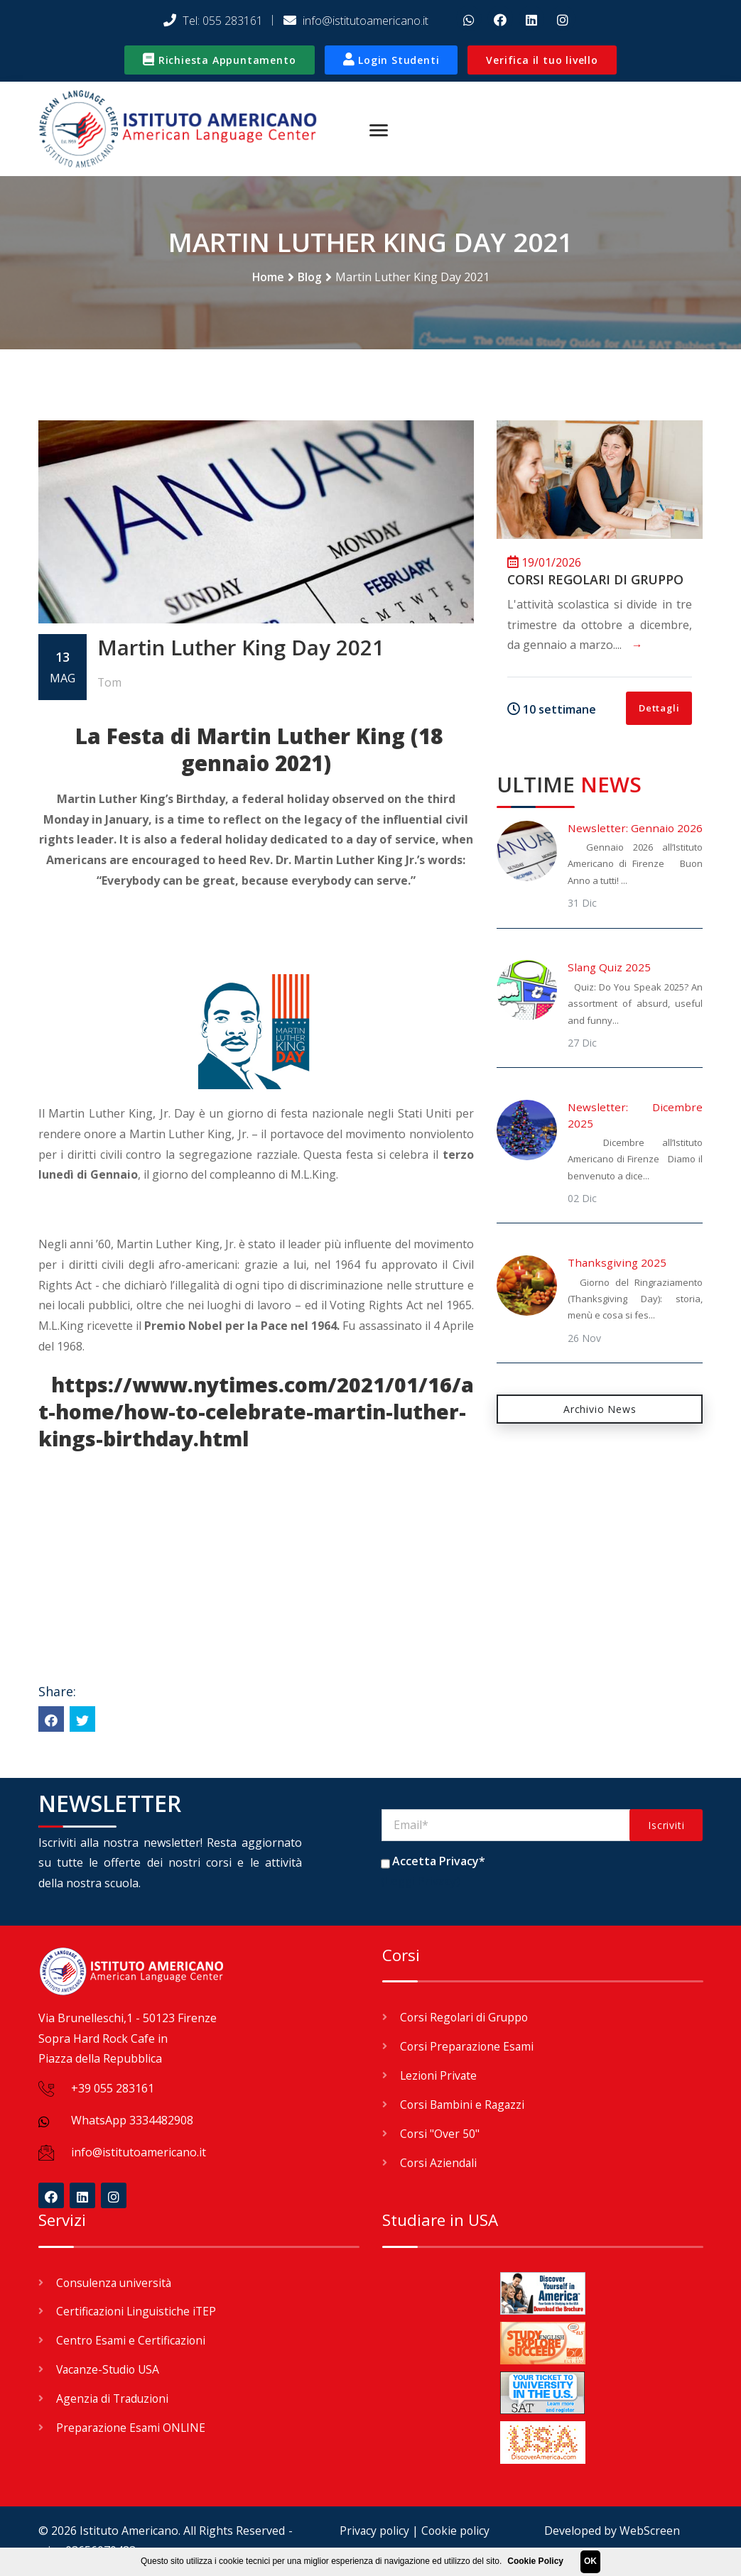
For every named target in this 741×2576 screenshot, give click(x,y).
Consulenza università (115, 2283)
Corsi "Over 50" (440, 2133)
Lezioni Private (439, 2077)
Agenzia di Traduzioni (114, 2396)
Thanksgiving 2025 (617, 1264)
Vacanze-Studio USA (109, 2368)
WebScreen (650, 2530)
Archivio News (599, 1410)
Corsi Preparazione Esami (468, 2048)
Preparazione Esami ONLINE (132, 2425)
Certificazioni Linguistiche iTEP (138, 2311)
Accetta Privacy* (438, 1863)
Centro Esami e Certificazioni (132, 2339)
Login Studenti (391, 60)
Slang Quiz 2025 (609, 969)
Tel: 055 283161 (213, 20)
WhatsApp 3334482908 (132, 2121)
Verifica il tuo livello (541, 60)
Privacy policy (373, 2530)
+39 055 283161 (112, 2090)
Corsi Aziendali (439, 2162)
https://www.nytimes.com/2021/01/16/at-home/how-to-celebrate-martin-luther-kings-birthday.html (256, 1413)
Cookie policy (456, 2530)
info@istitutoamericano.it (355, 20)
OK (590, 2561)
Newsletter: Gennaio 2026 (635, 829)
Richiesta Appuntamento (219, 60)
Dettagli (659, 709)
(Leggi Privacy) (421, 1884)
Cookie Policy (535, 2561)
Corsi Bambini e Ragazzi (464, 2105)
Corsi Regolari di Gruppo (595, 580)
